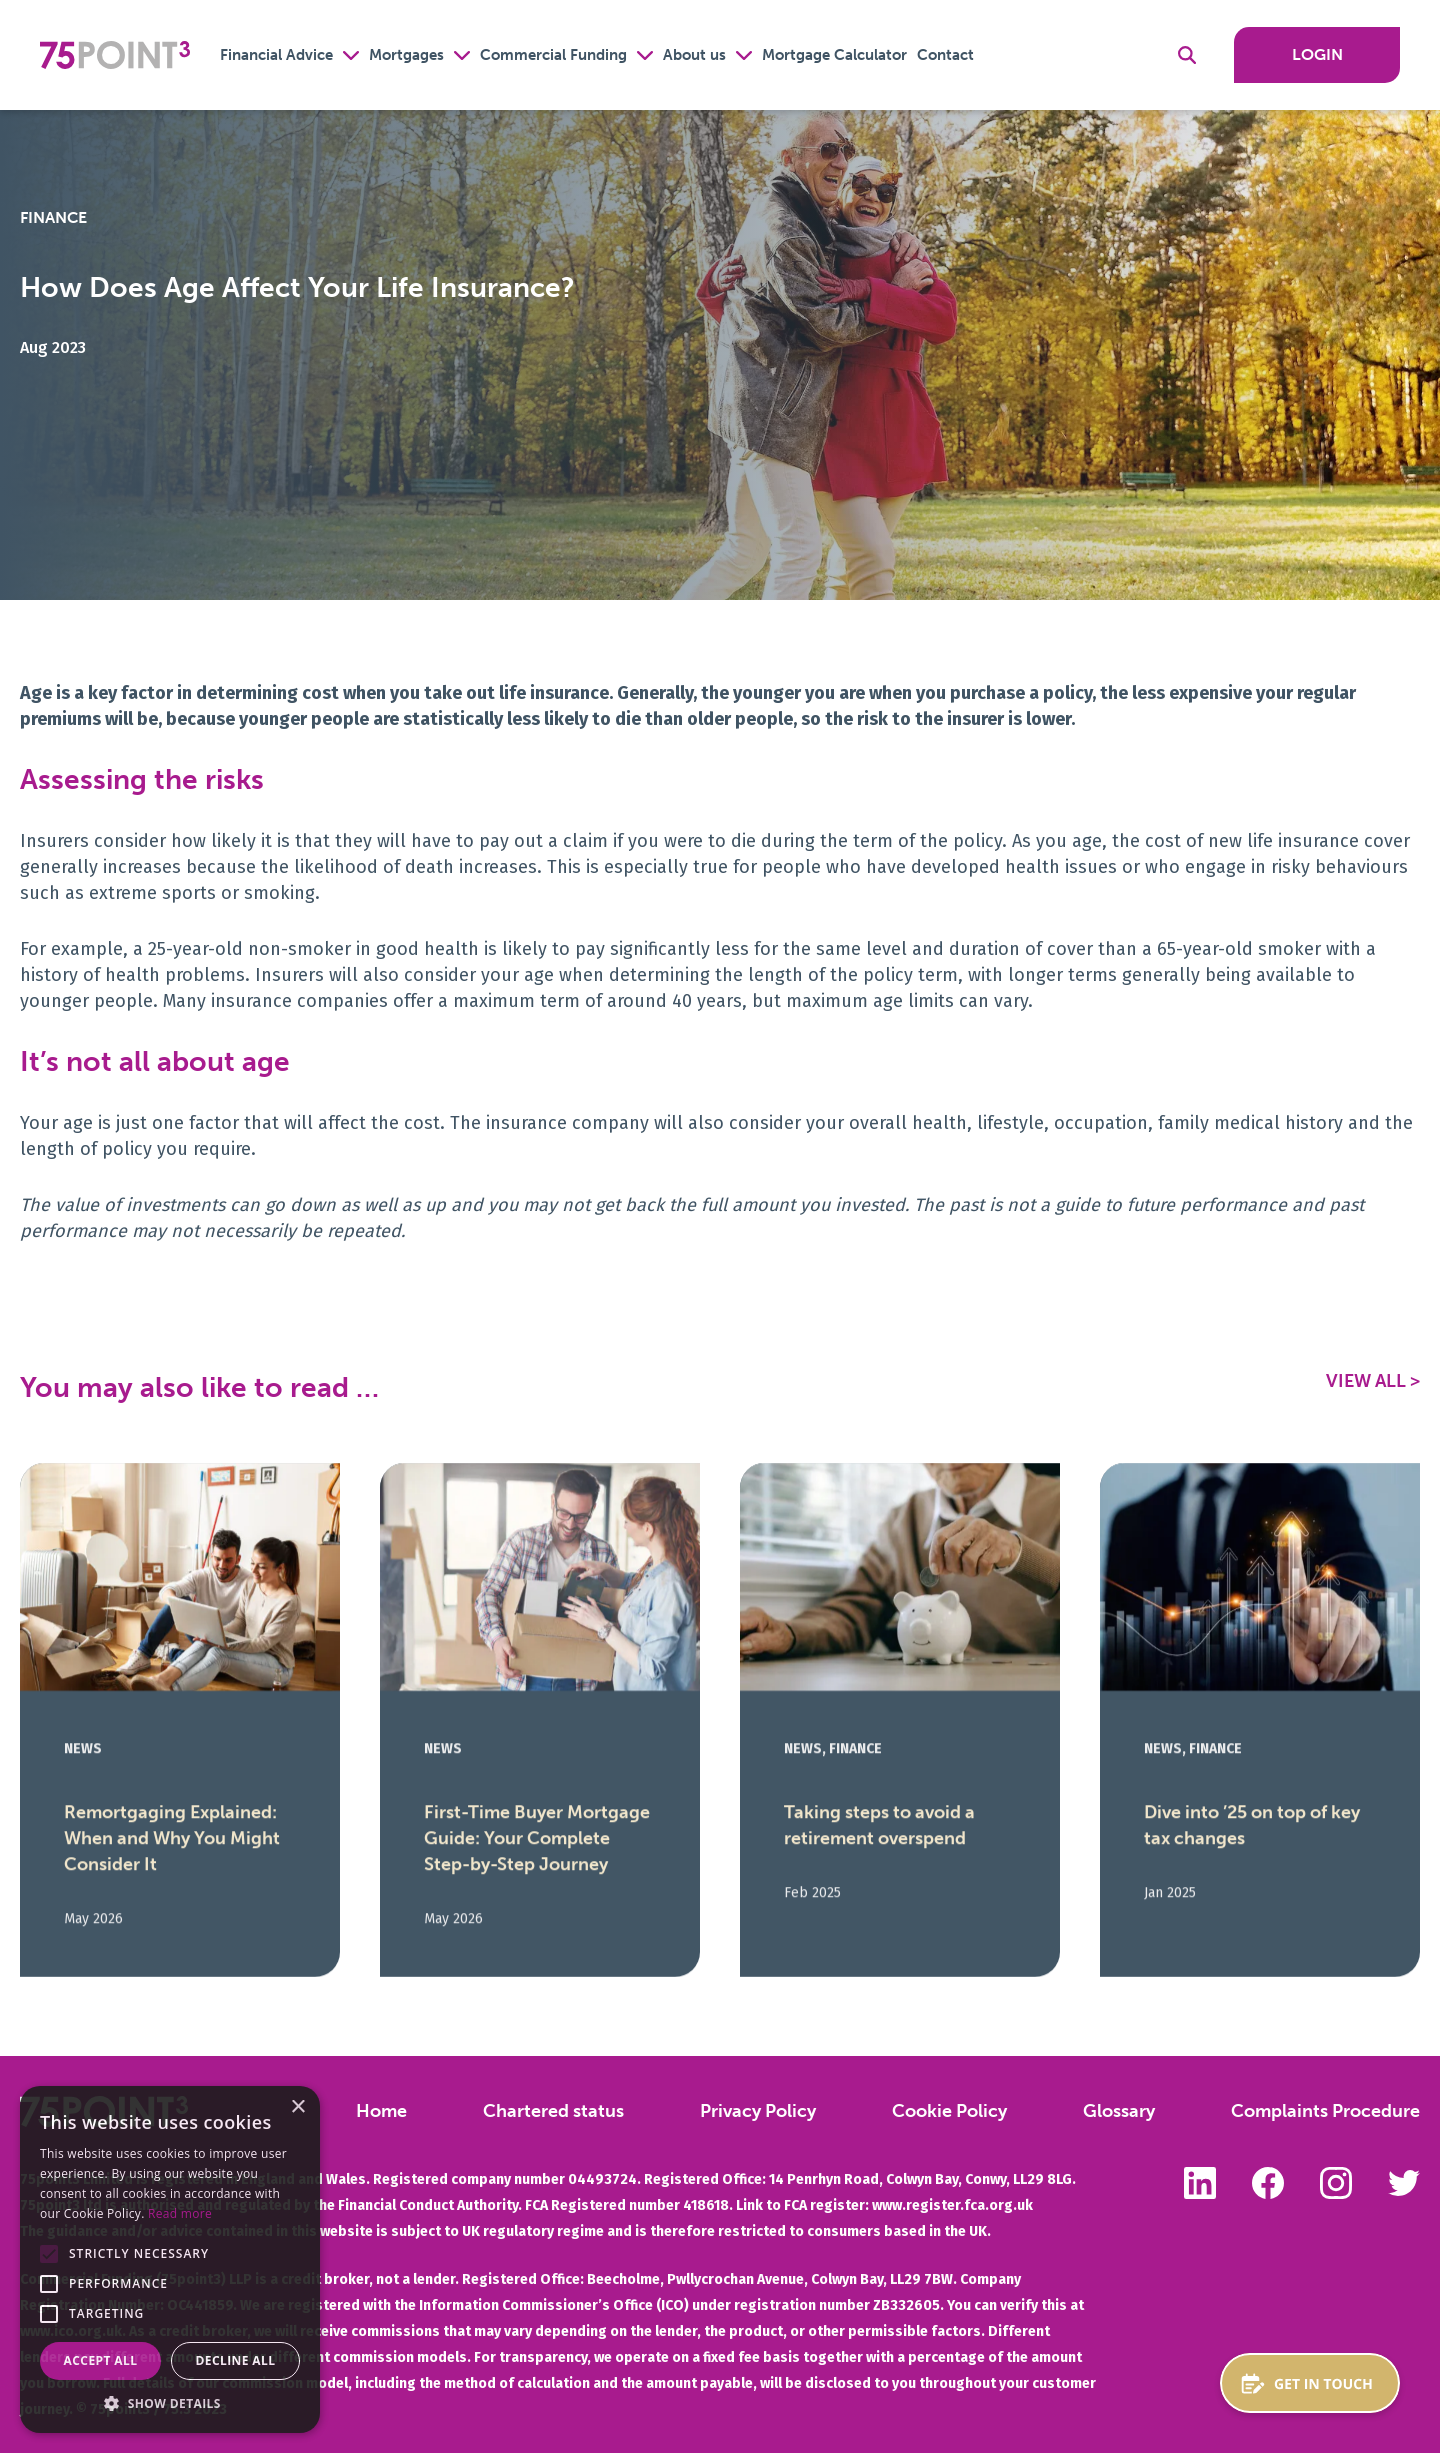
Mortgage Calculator (834, 55)
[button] (49, 2254)
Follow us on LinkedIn (1200, 2183)
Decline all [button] (236, 2360)
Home (381, 2111)
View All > (1373, 1381)
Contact (945, 55)
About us (694, 55)
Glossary (1119, 2111)
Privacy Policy (758, 2111)
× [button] (297, 2107)
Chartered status (553, 2111)
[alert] (170, 2259)
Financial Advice (276, 55)
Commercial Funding (553, 55)
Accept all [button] (101, 2360)
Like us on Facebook (1268, 2183)
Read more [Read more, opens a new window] (180, 2213)
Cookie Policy (949, 2111)
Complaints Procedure (1325, 2111)
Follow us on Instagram (1336, 2183)
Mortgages (406, 55)
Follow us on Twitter (1404, 2183)
